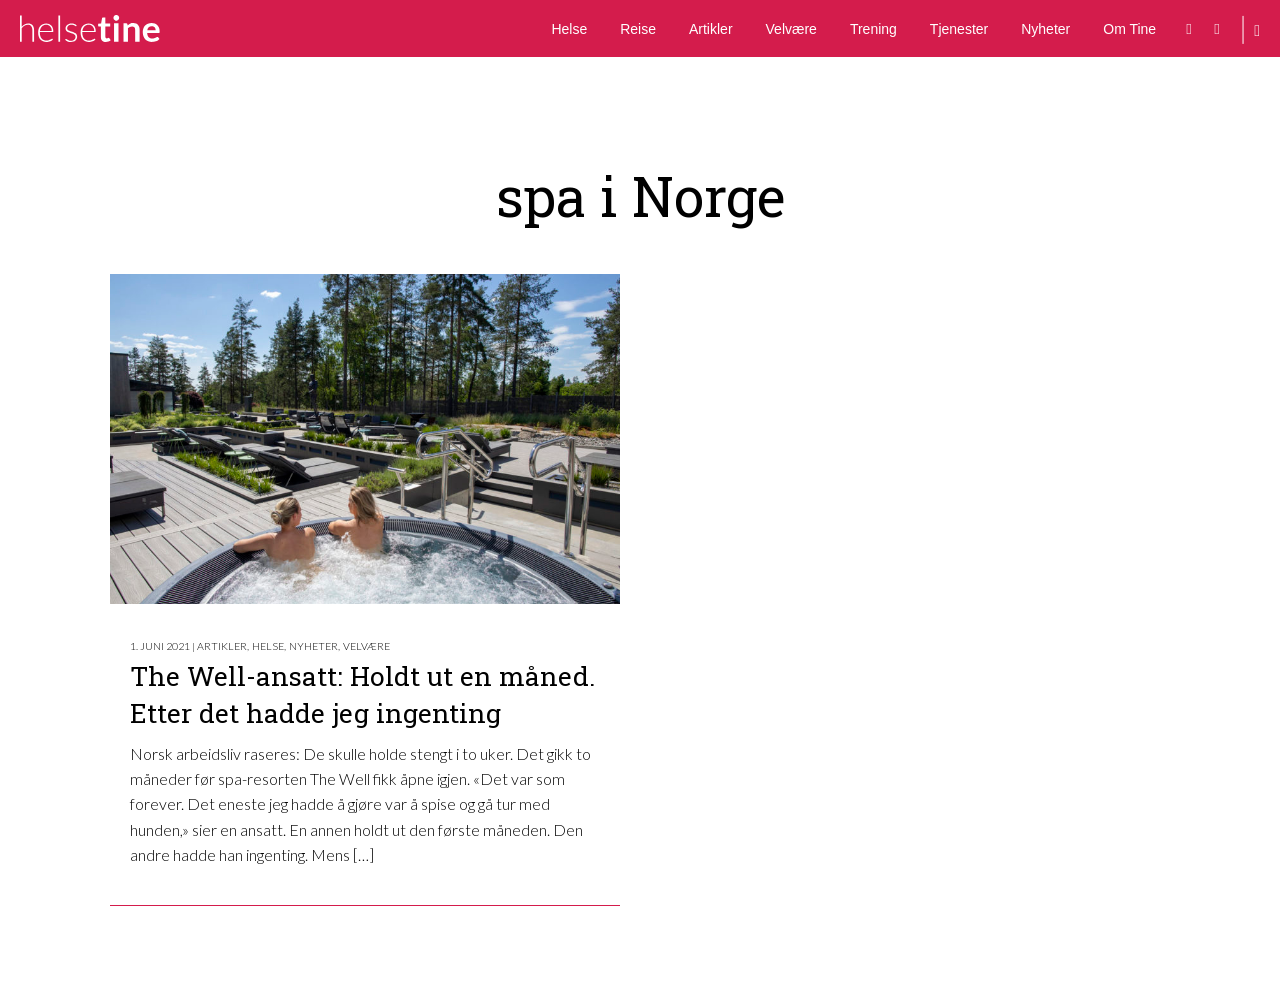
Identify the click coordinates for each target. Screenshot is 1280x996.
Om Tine (1129, 29)
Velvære (791, 29)
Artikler (711, 29)
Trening (873, 29)
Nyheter (1045, 29)
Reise (638, 29)
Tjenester (959, 29)
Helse (569, 29)
